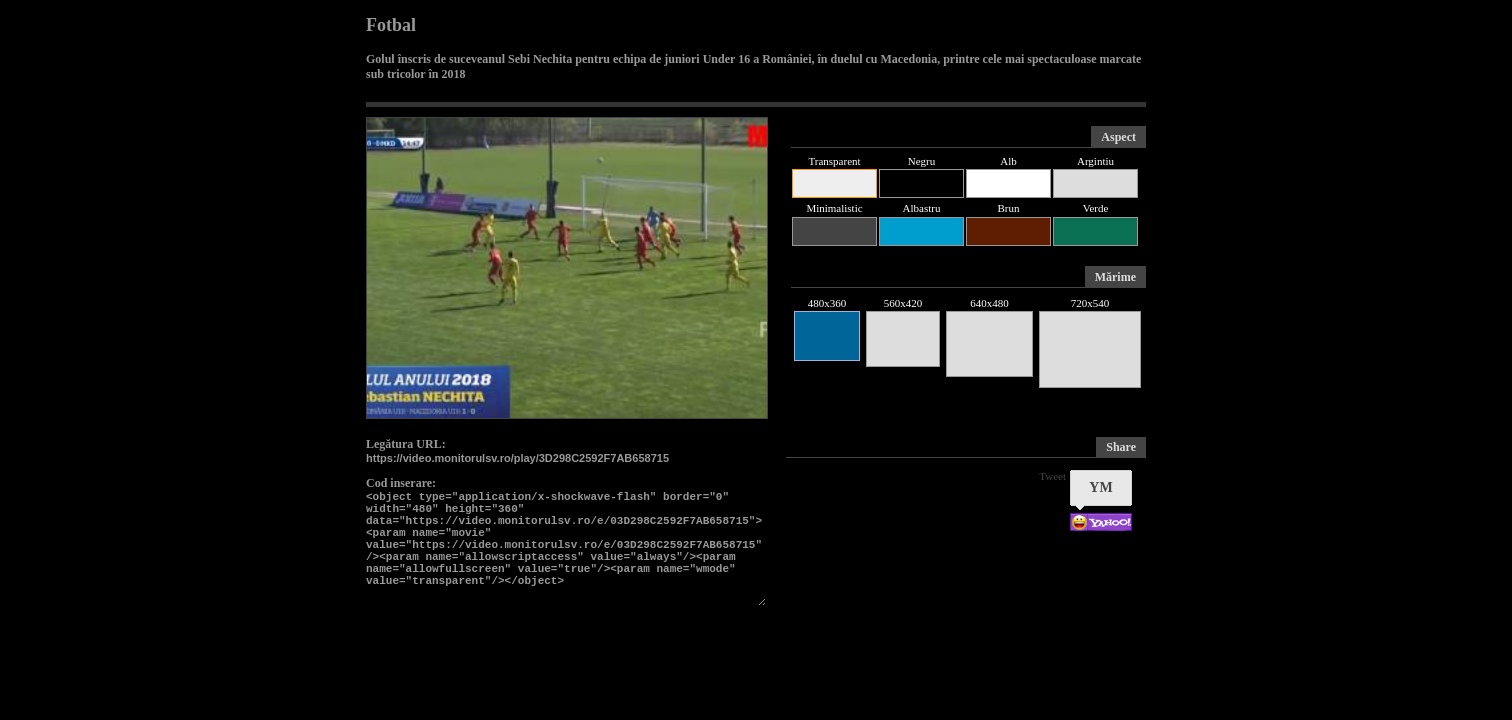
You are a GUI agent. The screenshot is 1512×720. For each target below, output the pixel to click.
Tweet (1052, 476)
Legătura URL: (406, 444)
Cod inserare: (401, 483)
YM (1100, 487)
